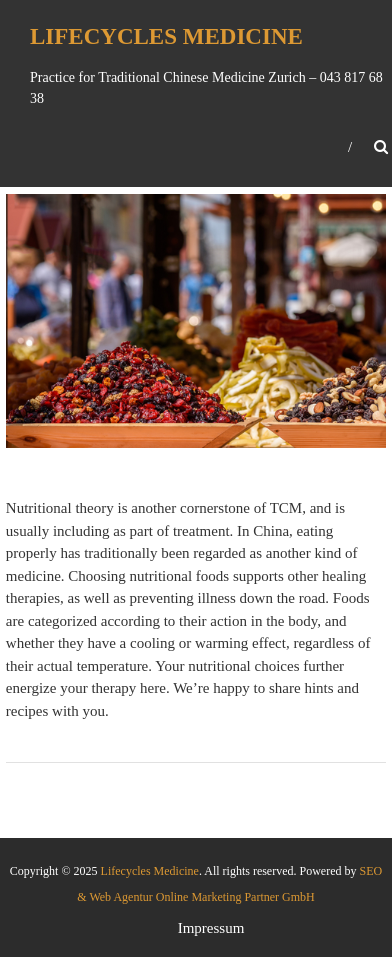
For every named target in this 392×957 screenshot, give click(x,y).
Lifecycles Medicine (166, 36)
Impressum (211, 928)
